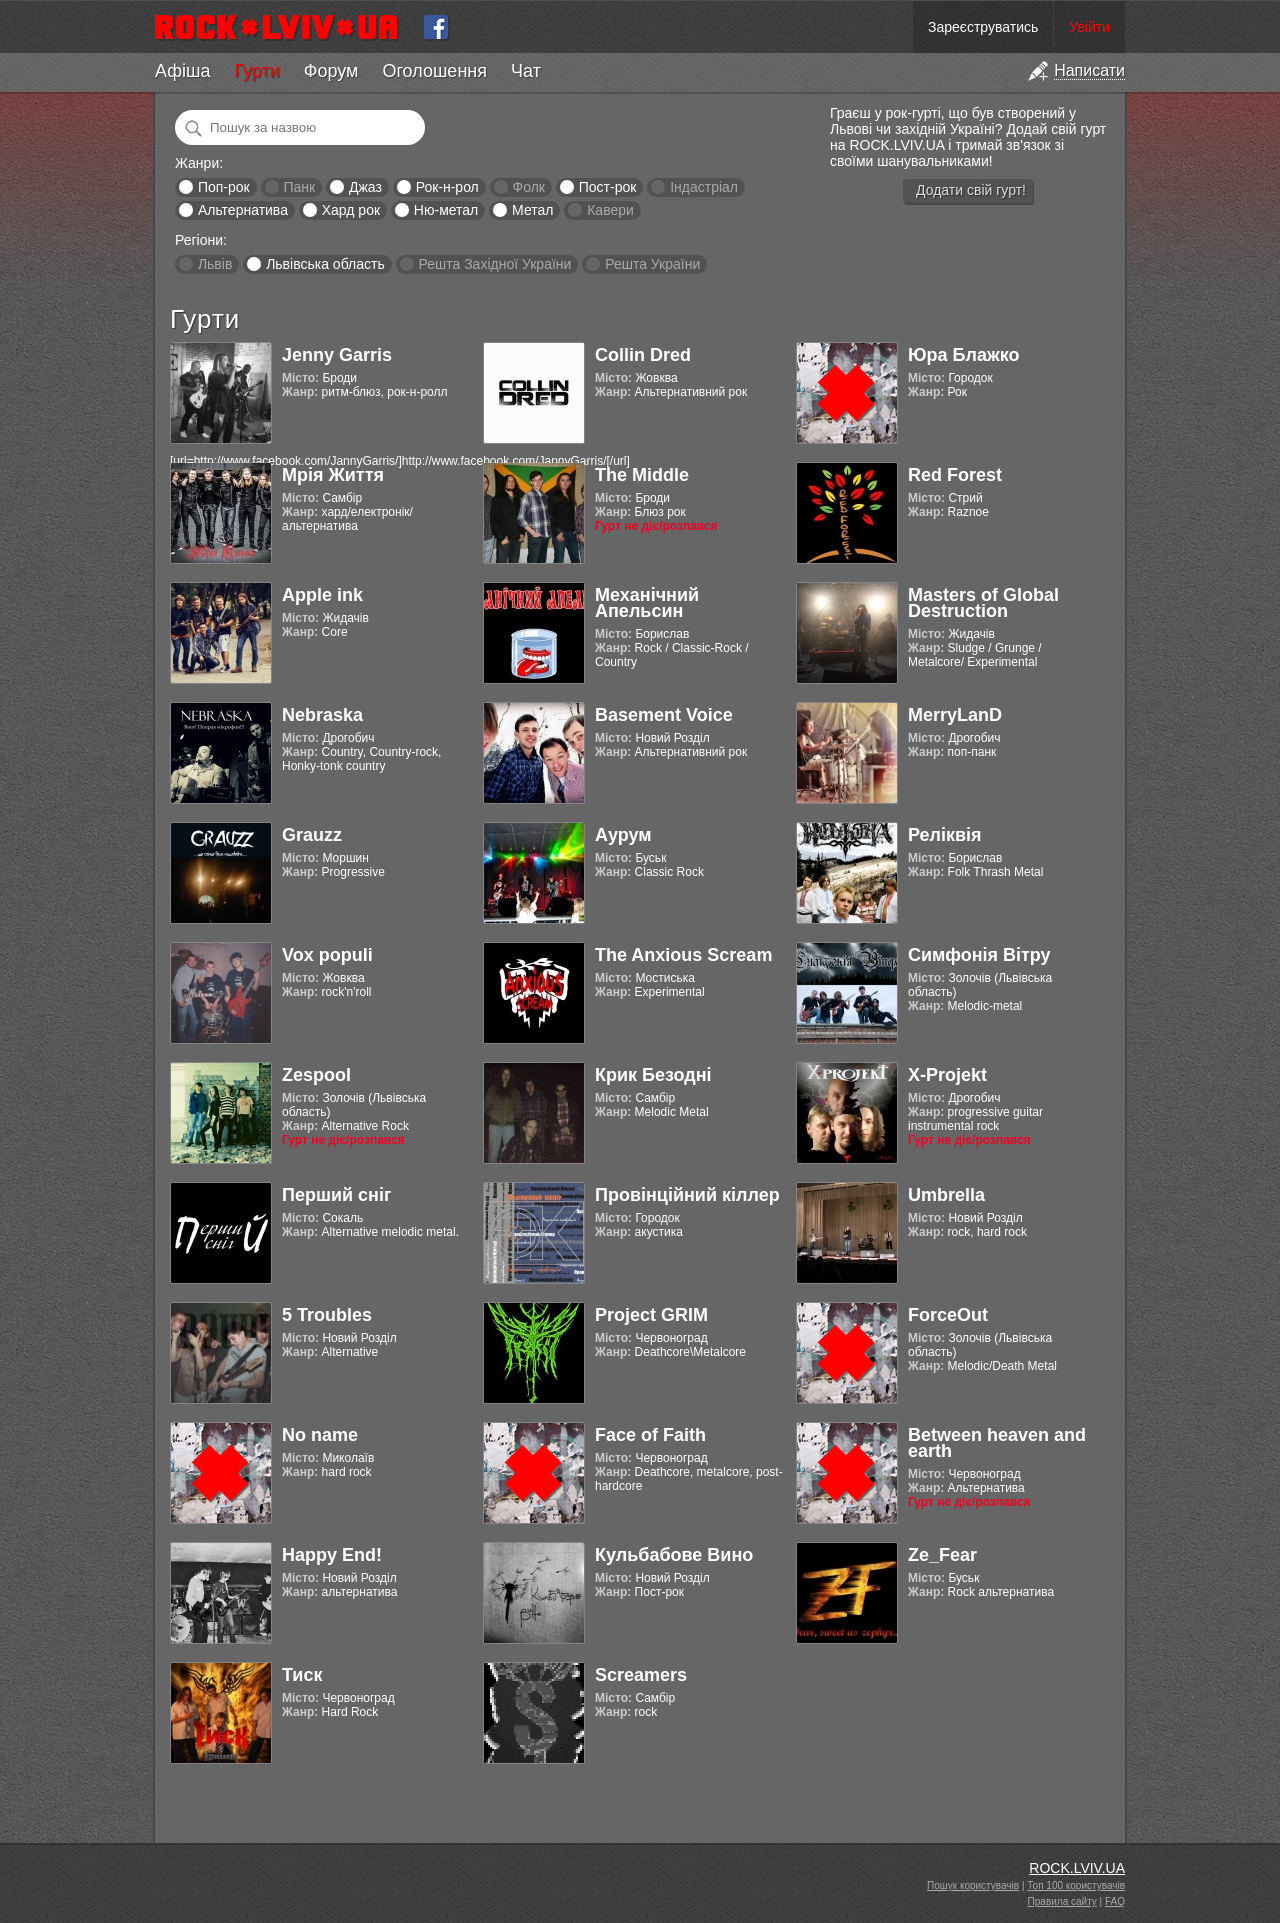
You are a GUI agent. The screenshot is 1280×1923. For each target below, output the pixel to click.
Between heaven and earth (997, 1443)
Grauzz (312, 835)
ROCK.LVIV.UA (1077, 1868)
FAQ (1115, 1901)
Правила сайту (1062, 1901)
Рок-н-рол (447, 187)
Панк (299, 187)
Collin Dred (643, 355)
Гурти (256, 71)
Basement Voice (664, 715)
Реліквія (945, 835)
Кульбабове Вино (674, 1555)
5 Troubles (327, 1315)
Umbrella (946, 1195)
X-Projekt (947, 1075)
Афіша (182, 71)
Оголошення (434, 71)
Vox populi (327, 955)
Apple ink (322, 595)
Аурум (623, 835)
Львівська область (325, 264)
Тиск (302, 1675)
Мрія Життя (333, 475)
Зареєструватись (983, 27)
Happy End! (332, 1555)
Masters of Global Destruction (983, 603)
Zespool (316, 1075)
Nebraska (322, 715)
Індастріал (704, 187)
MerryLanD (955, 715)
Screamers (641, 1675)
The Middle (642, 475)
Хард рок (351, 210)
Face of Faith (650, 1435)
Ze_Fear (942, 1555)
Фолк (529, 187)
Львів (215, 264)
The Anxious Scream (683, 955)
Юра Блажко (963, 355)
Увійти (1089, 27)
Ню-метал (446, 210)
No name (320, 1435)
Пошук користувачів (973, 1885)
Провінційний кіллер (687, 1195)
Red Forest (955, 475)
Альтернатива (243, 210)
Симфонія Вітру (979, 955)
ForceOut (948, 1315)
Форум (331, 71)
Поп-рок (224, 187)
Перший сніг (336, 1195)
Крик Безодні (653, 1075)
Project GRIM (651, 1315)
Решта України (652, 264)
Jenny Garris (337, 355)
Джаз (365, 187)
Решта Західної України (494, 264)
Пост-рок (608, 187)
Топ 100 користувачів (1076, 1885)
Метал (532, 210)
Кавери (610, 210)
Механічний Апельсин (647, 603)
